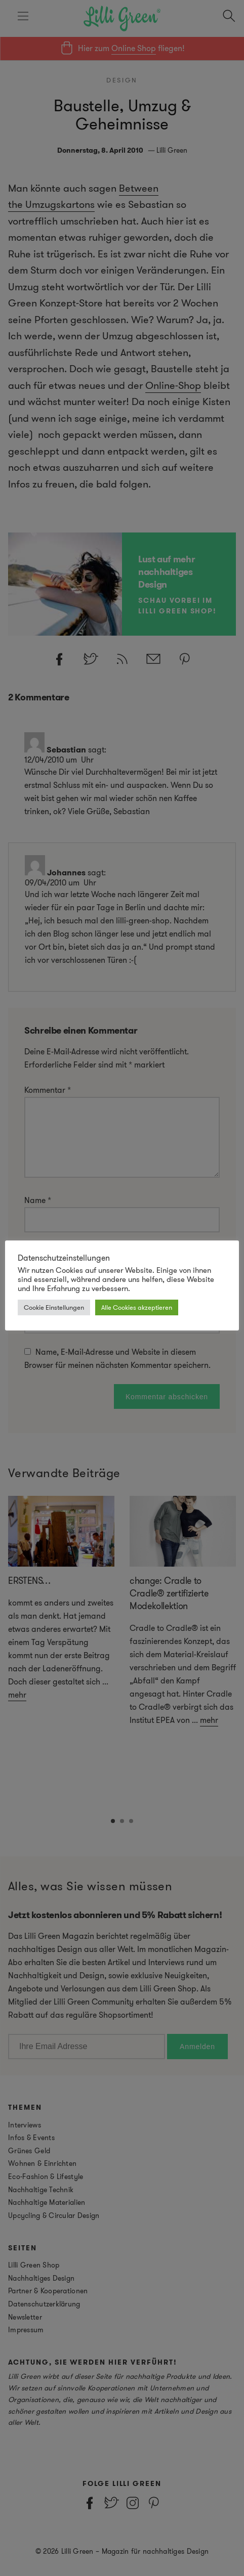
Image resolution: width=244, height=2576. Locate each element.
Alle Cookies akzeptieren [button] (136, 1307)
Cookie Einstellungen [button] (54, 1307)
